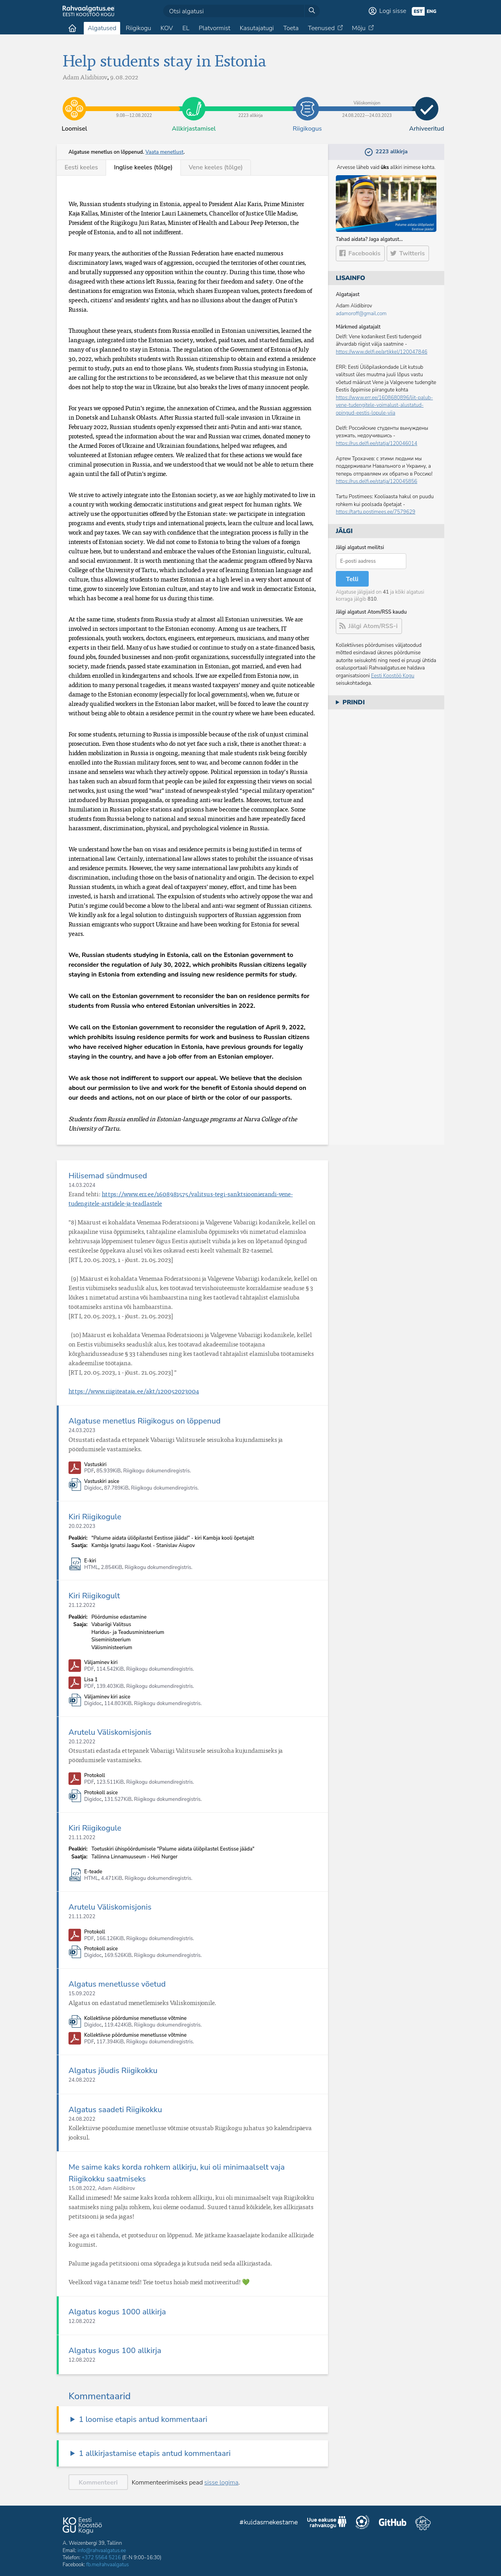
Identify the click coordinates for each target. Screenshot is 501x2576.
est (418, 11)
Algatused (102, 28)
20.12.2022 (81, 1741)
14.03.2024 (81, 1185)
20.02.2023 (81, 1526)
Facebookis (364, 253)
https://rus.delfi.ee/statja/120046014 (376, 443)
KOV (166, 28)
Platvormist (215, 28)
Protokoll (94, 1775)
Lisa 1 (91, 1680)
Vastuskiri (95, 1464)
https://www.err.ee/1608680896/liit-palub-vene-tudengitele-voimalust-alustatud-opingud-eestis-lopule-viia (384, 405)
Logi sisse (392, 11)
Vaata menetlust (164, 152)
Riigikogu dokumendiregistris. (157, 1470)
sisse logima (221, 2482)
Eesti (81, 167)
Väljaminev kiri (100, 1662)
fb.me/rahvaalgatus (107, 2564)
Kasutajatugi (257, 28)
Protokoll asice (101, 1793)
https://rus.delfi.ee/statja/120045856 (376, 481)
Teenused (321, 28)
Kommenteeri (98, 2482)
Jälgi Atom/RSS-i (373, 626)
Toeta (291, 28)
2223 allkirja (250, 103)
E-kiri (90, 1561)
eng (431, 11)
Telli (352, 579)
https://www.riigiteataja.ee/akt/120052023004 (133, 1391)
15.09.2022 (81, 1993)
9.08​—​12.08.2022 (134, 103)
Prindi (353, 702)
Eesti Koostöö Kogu (392, 675)
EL (185, 28)
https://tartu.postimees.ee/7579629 (375, 511)
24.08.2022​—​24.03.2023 (367, 103)
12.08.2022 (81, 2321)
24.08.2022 (81, 2080)
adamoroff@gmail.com (361, 313)
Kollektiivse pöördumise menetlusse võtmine (135, 2018)
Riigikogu (138, 28)
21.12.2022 (81, 1605)
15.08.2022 (81, 2188)
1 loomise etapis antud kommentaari (143, 2419)
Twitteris (412, 253)
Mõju (359, 28)
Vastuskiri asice (101, 1481)
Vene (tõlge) (216, 167)
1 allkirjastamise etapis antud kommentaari (155, 2453)
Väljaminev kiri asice (107, 1697)
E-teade (93, 1872)
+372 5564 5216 (101, 2557)
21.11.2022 (81, 1837)
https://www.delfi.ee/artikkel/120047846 (381, 351)
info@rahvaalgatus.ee (101, 2550)
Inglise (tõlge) (143, 167)
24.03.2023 (81, 1430)
